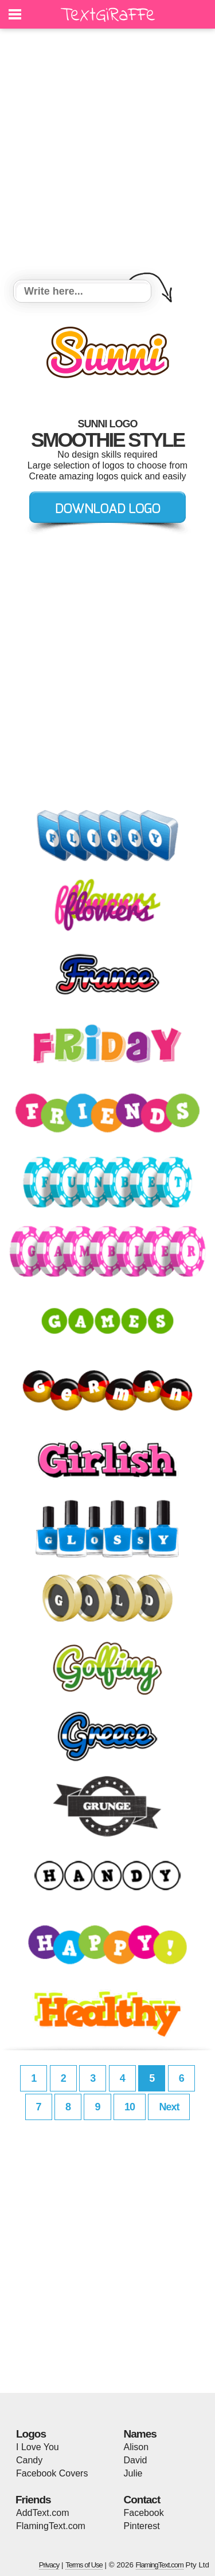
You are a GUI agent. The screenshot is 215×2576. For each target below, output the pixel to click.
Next (169, 2107)
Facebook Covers (52, 2473)
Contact (142, 2500)
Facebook (144, 2513)
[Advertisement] (107, 156)
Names (140, 2434)
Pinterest (142, 2526)
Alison (136, 2447)
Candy (29, 2460)
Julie (133, 2473)
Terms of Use (84, 2565)
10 (129, 2107)
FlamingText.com (50, 2526)
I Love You (37, 2447)
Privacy (49, 2565)
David (135, 2460)
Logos (31, 2434)
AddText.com (42, 2513)
